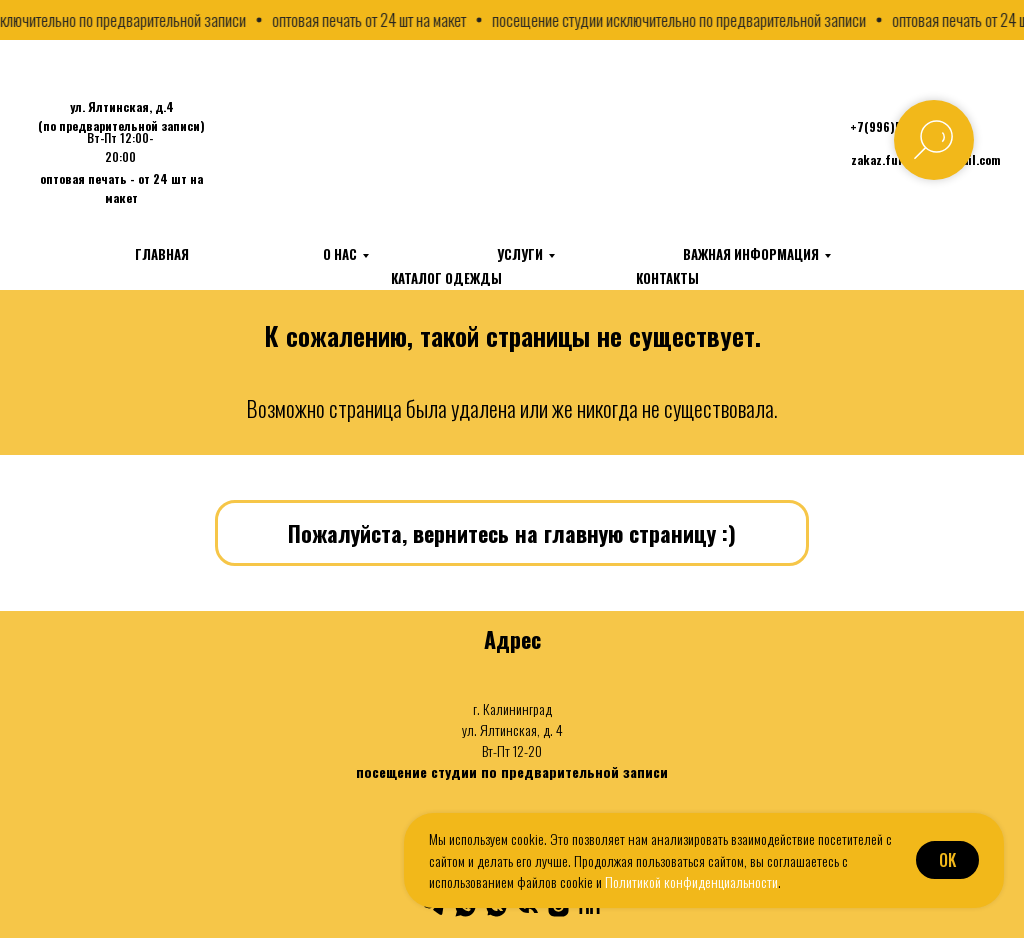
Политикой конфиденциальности (691, 881)
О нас (340, 254)
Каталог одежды (446, 278)
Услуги (520, 254)
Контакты (667, 278)
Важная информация (751, 254)
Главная (162, 254)
